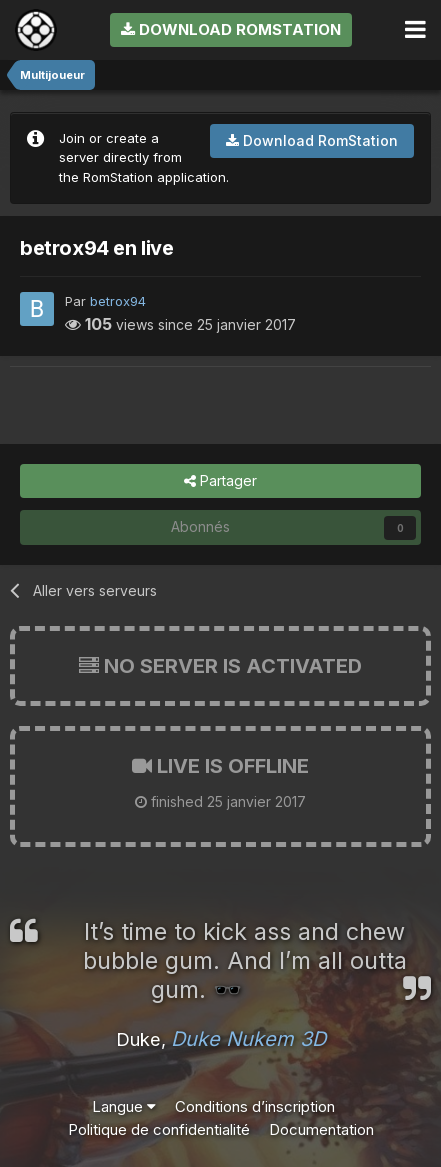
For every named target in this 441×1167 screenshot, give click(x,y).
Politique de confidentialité (159, 1129)
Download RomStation (231, 29)
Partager (220, 481)
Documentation (321, 1129)
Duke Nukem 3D (248, 1039)
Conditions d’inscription (255, 1106)
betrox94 (118, 301)
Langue (124, 1106)
